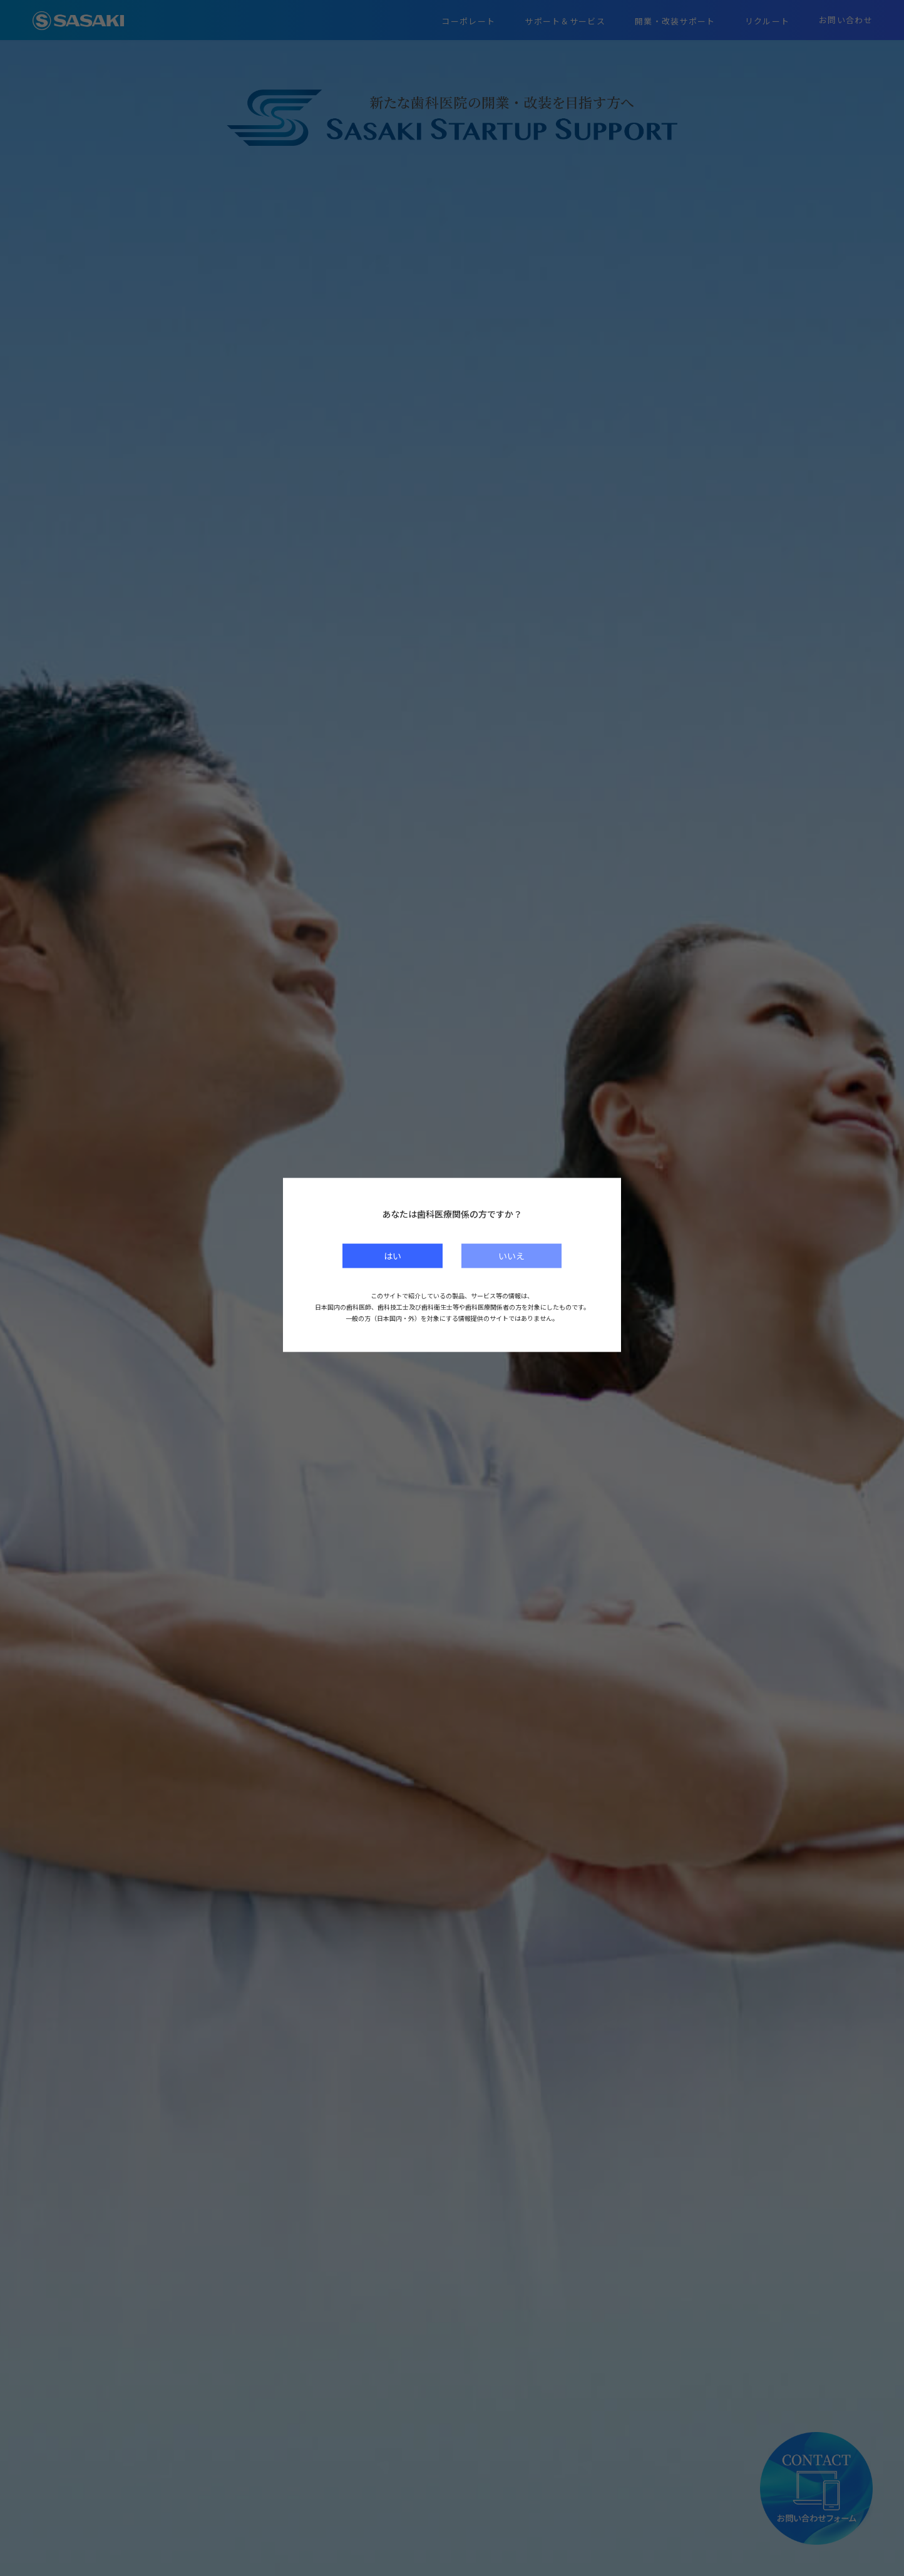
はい (392, 1255)
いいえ (511, 1255)
